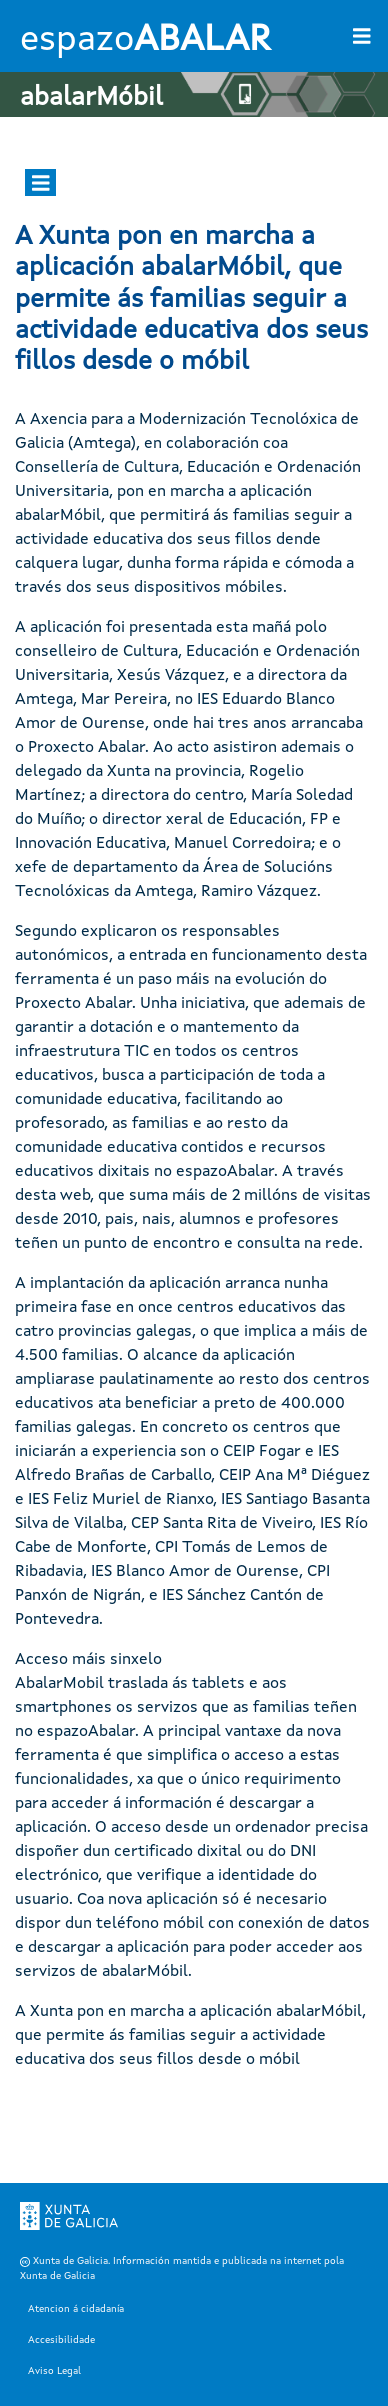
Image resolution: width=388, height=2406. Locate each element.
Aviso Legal (54, 2371)
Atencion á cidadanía (76, 2309)
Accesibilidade (61, 2340)
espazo (145, 41)
